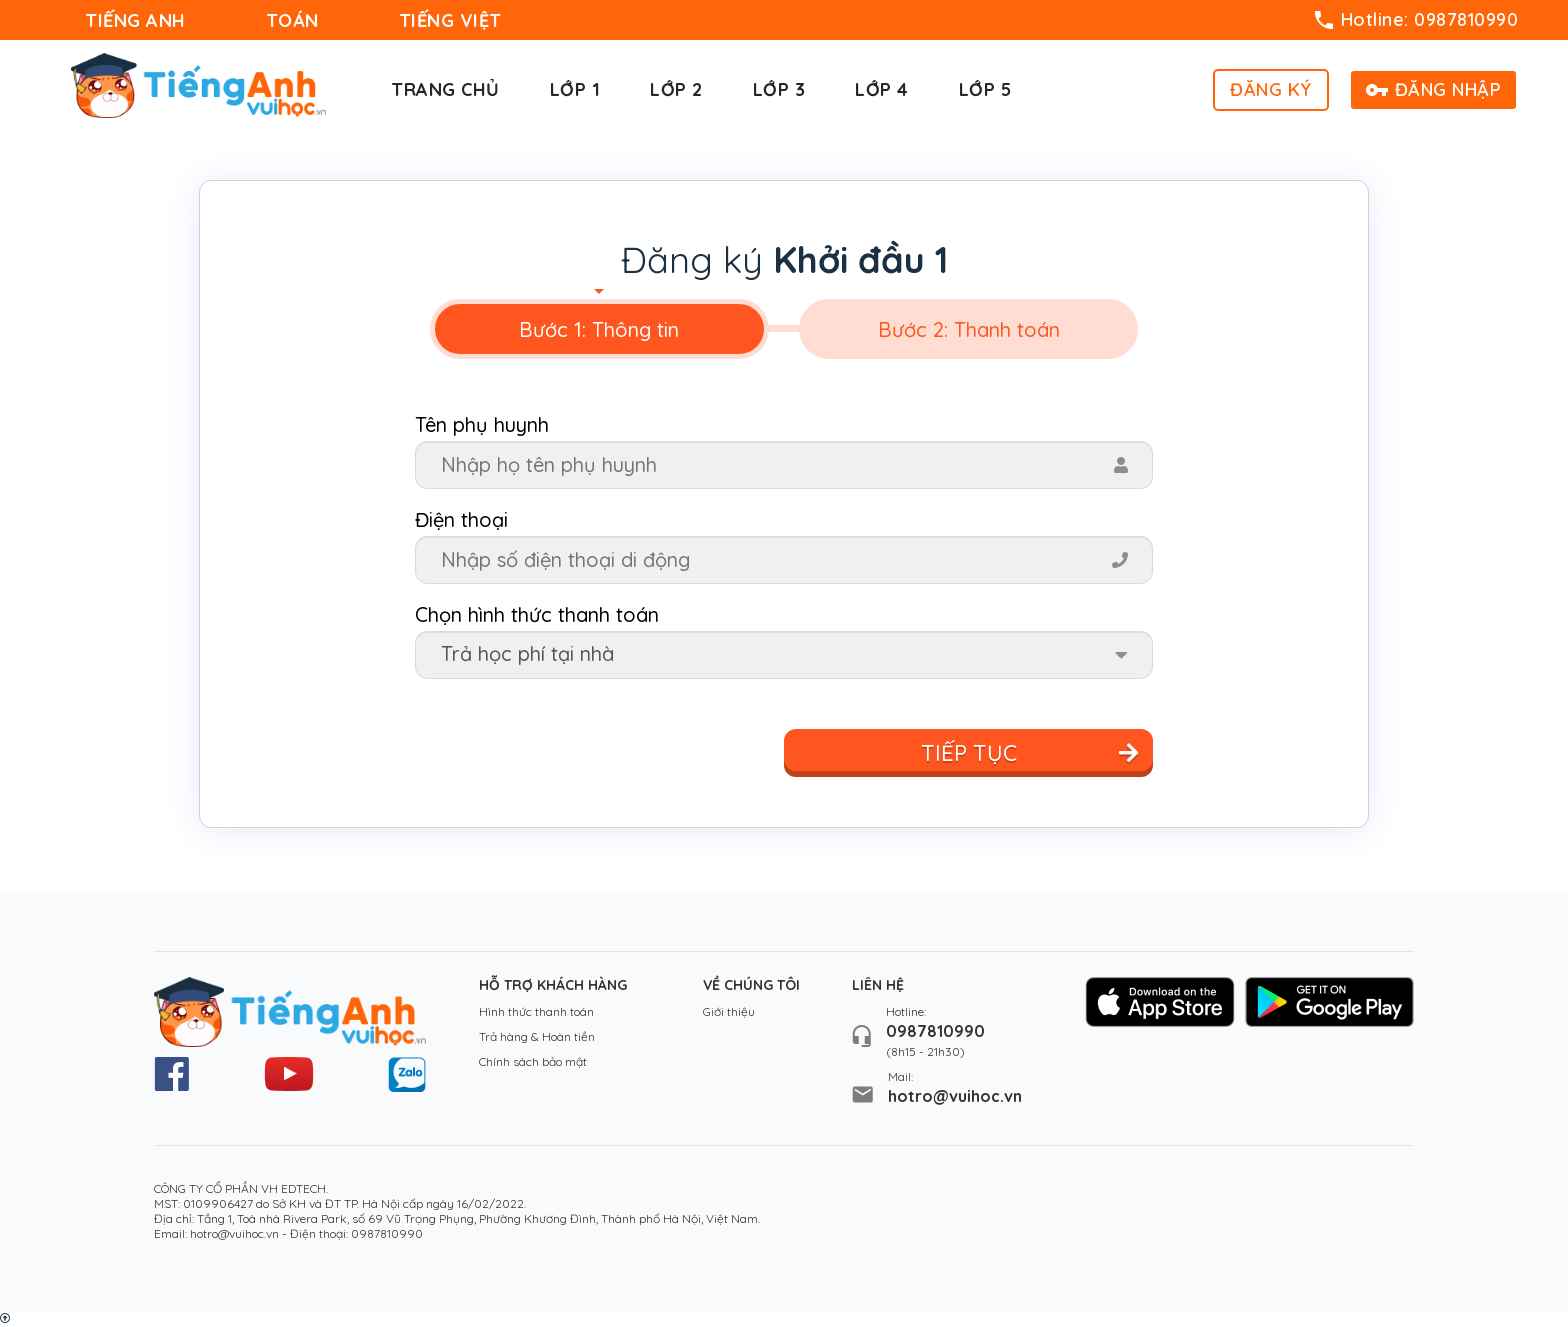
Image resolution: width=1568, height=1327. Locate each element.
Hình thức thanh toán (536, 1011)
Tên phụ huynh (482, 424)
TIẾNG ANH (135, 20)
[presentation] (599, 329)
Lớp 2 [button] (676, 89)
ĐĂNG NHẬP (1434, 89)
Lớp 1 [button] (575, 89)
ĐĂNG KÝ (1271, 89)
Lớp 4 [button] (882, 89)
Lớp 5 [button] (985, 89)
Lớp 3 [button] (779, 89)
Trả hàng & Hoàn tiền (537, 1036)
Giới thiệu (729, 1011)
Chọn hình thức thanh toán (537, 614)
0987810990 (935, 1031)
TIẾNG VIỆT (450, 20)
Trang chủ (445, 89)
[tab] (599, 329)
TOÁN (292, 20)
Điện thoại (461, 519)
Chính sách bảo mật (533, 1061)
